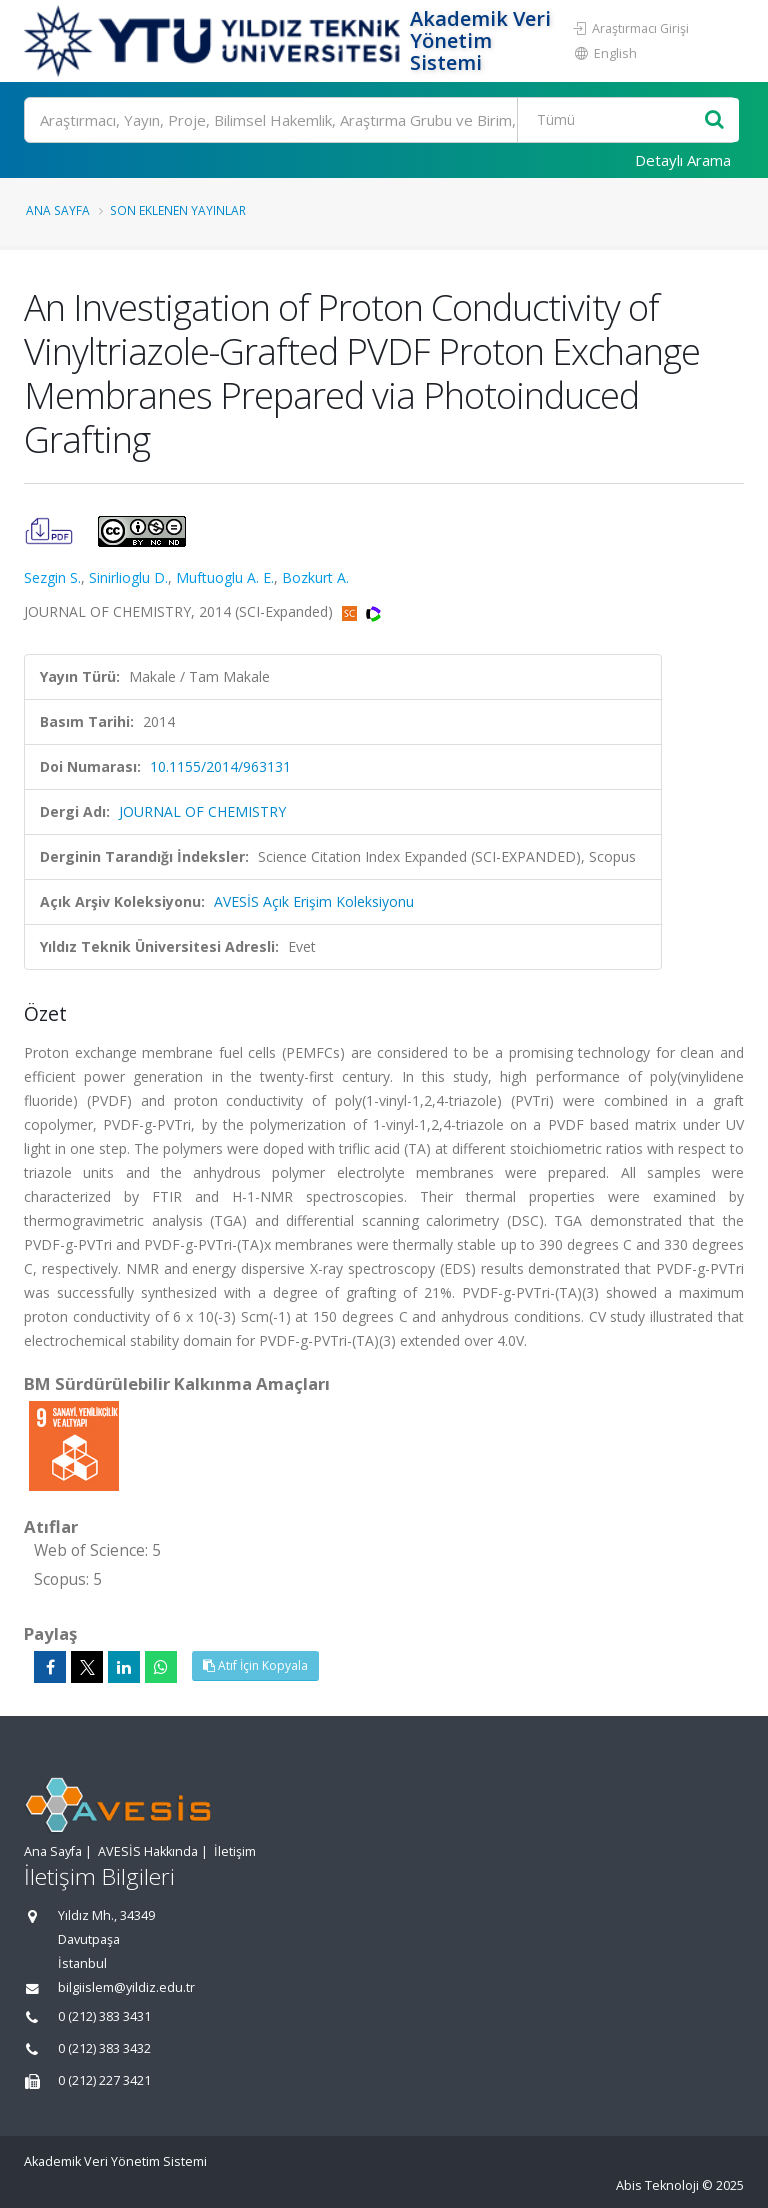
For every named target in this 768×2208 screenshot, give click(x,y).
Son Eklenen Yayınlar (178, 210)
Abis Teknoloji (657, 2185)
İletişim (235, 1851)
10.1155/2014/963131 (220, 766)
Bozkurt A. (315, 577)
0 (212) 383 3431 (104, 2016)
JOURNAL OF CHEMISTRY (202, 811)
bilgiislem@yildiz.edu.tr (126, 1987)
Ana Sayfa (58, 210)
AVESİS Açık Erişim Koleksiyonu (314, 901)
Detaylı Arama (683, 160)
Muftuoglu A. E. (225, 577)
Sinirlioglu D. (128, 577)
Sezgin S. (52, 577)
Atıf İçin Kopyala (255, 1665)
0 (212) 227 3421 (104, 2080)
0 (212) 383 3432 (104, 2048)
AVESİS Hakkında (148, 1851)
